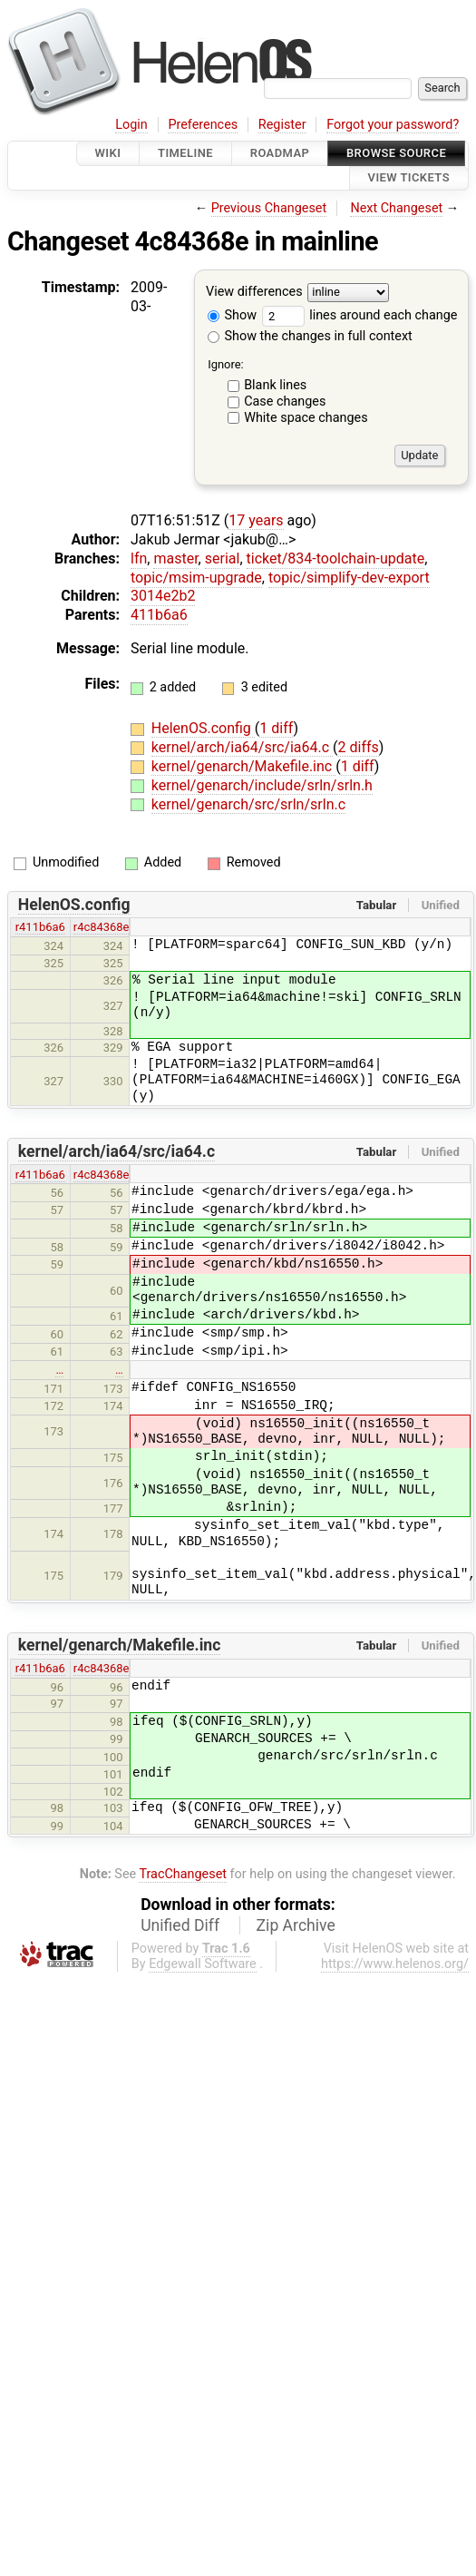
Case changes (284, 401)
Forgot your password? (392, 124)
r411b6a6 (40, 927)
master (175, 558)
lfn (139, 558)
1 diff (276, 728)
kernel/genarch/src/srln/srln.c (248, 804)
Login (131, 124)
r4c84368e (101, 927)
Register (282, 124)
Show (232, 315)
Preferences (203, 124)
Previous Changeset (269, 208)
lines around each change (360, 315)
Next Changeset (396, 208)
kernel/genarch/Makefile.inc (243, 766)
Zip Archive (296, 1925)
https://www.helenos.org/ (395, 1964)
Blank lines (275, 385)
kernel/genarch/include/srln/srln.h (262, 785)
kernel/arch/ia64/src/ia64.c (242, 747)
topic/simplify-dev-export (349, 577)
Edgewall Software (203, 1964)
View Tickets (409, 178)
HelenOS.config (203, 728)
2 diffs (358, 747)
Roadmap (280, 153)
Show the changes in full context (310, 336)
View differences (254, 291)
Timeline (185, 153)
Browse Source (396, 153)
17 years (255, 520)
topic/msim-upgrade (196, 577)
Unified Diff (180, 1925)
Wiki (108, 153)
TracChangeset (183, 1874)
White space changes (306, 418)
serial (222, 558)
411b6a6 (159, 614)
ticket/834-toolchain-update (336, 558)
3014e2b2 (163, 595)
